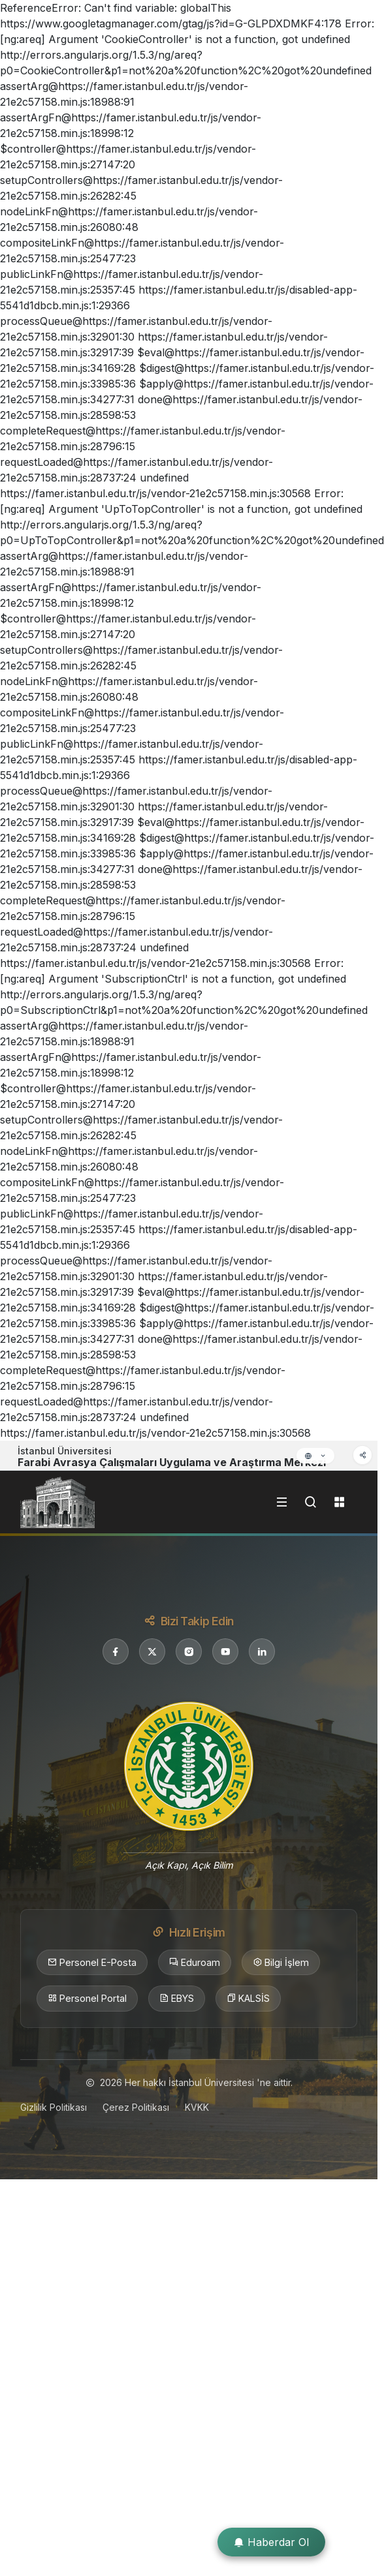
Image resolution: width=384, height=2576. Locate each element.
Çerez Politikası (136, 2107)
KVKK (197, 2107)
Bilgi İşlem (281, 1962)
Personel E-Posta (92, 1962)
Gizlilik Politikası (53, 2107)
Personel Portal (87, 1998)
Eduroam (194, 1962)
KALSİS (248, 1998)
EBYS (176, 1998)
